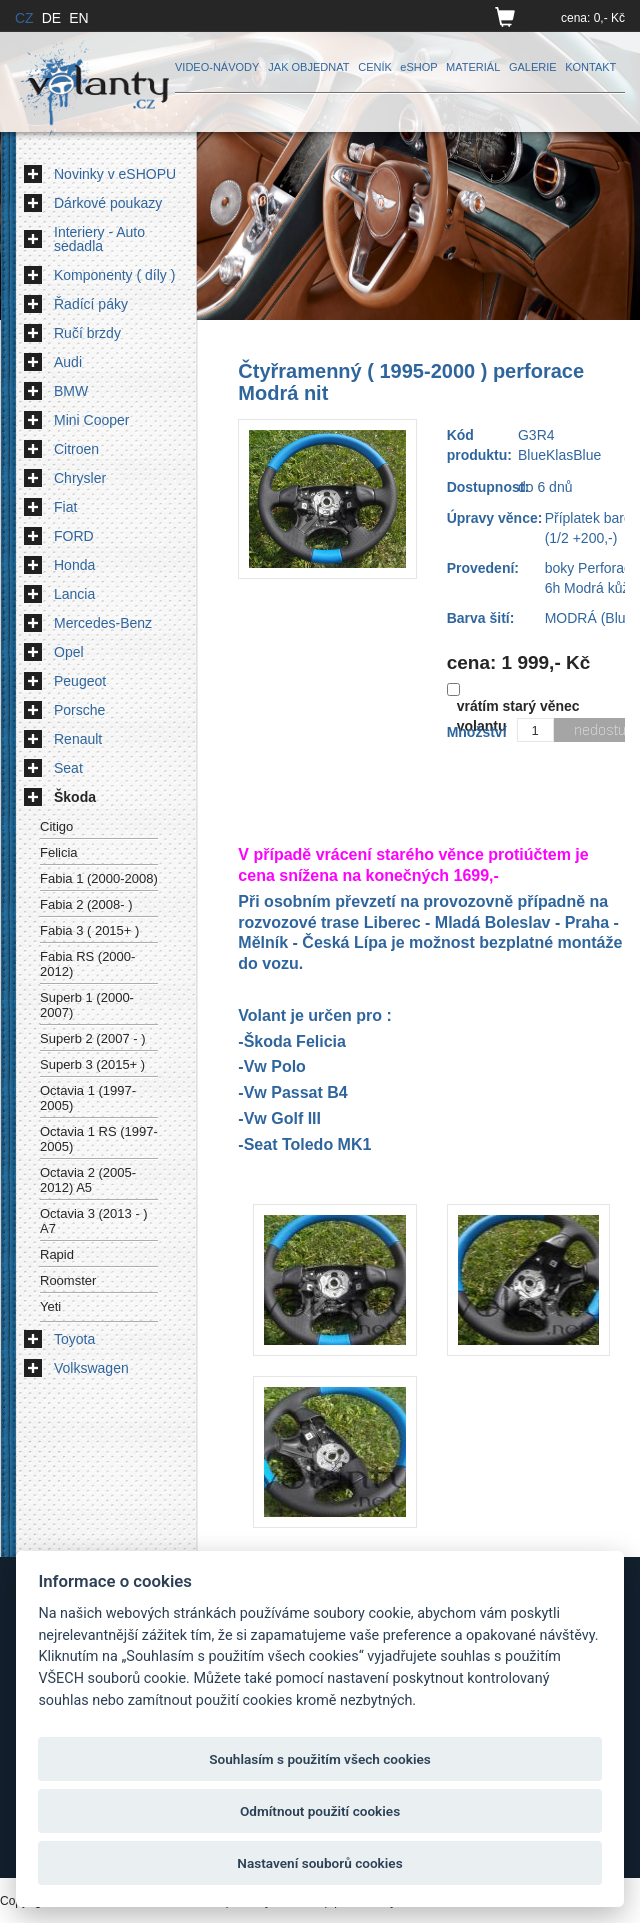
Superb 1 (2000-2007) (87, 1005)
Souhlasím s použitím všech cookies (320, 1759)
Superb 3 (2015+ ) (92, 1064)
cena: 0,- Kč (593, 18)
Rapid (57, 1254)
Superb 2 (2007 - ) (93, 1038)
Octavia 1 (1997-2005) (88, 1098)
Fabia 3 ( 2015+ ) (89, 930)
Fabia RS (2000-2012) (87, 964)
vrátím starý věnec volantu (518, 716)
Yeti (50, 1306)
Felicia (59, 852)
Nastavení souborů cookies (319, 1863)
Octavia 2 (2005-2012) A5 (88, 1180)
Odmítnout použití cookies (320, 1811)
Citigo (56, 826)
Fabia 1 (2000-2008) (99, 878)
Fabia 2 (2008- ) (86, 904)
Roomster (68, 1280)
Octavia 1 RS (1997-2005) (99, 1139)
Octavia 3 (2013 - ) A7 (94, 1221)
